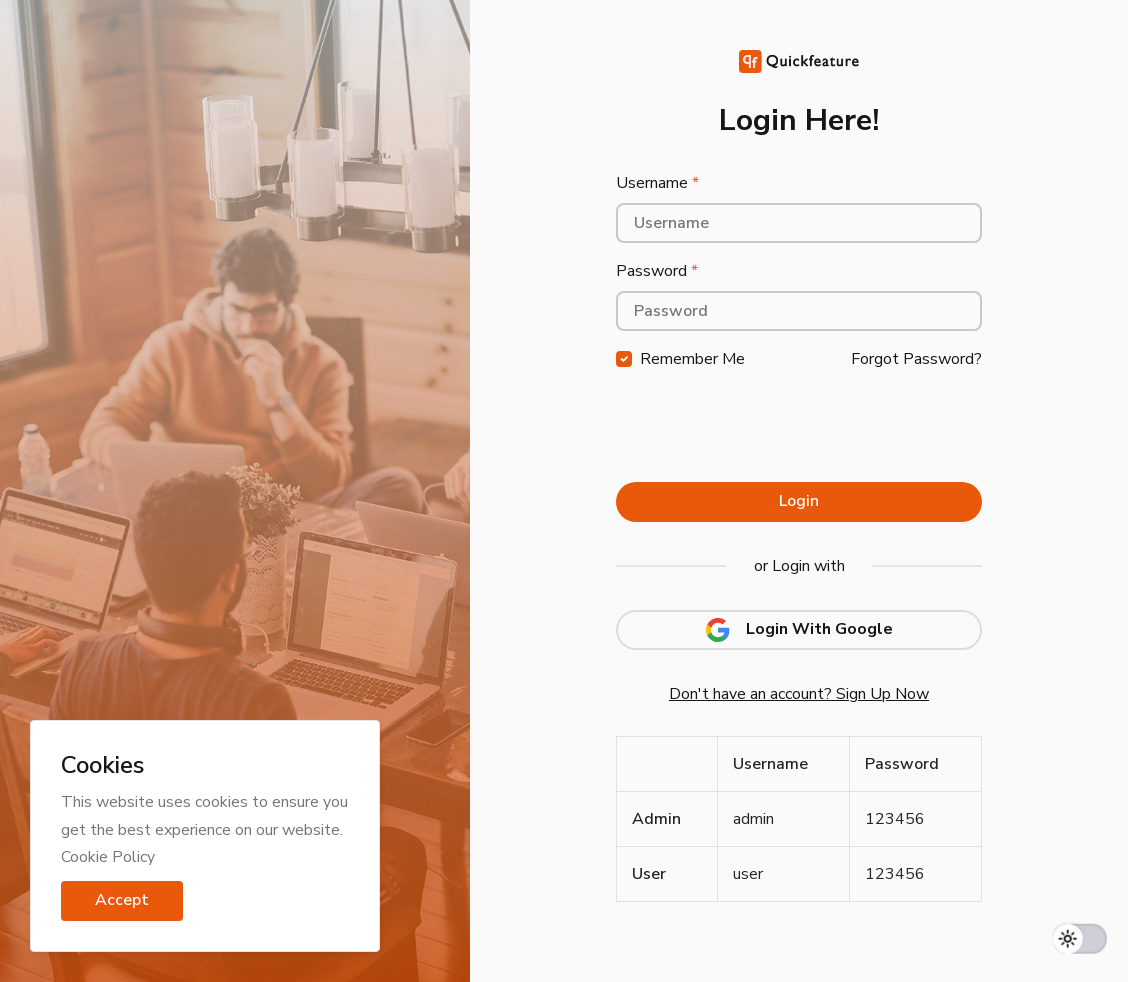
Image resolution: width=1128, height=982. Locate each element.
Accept (122, 900)
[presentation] (768, 428)
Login (799, 501)
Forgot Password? (916, 359)
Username (657, 183)
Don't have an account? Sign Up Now (799, 694)
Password (657, 271)
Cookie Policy (108, 857)
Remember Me (692, 359)
